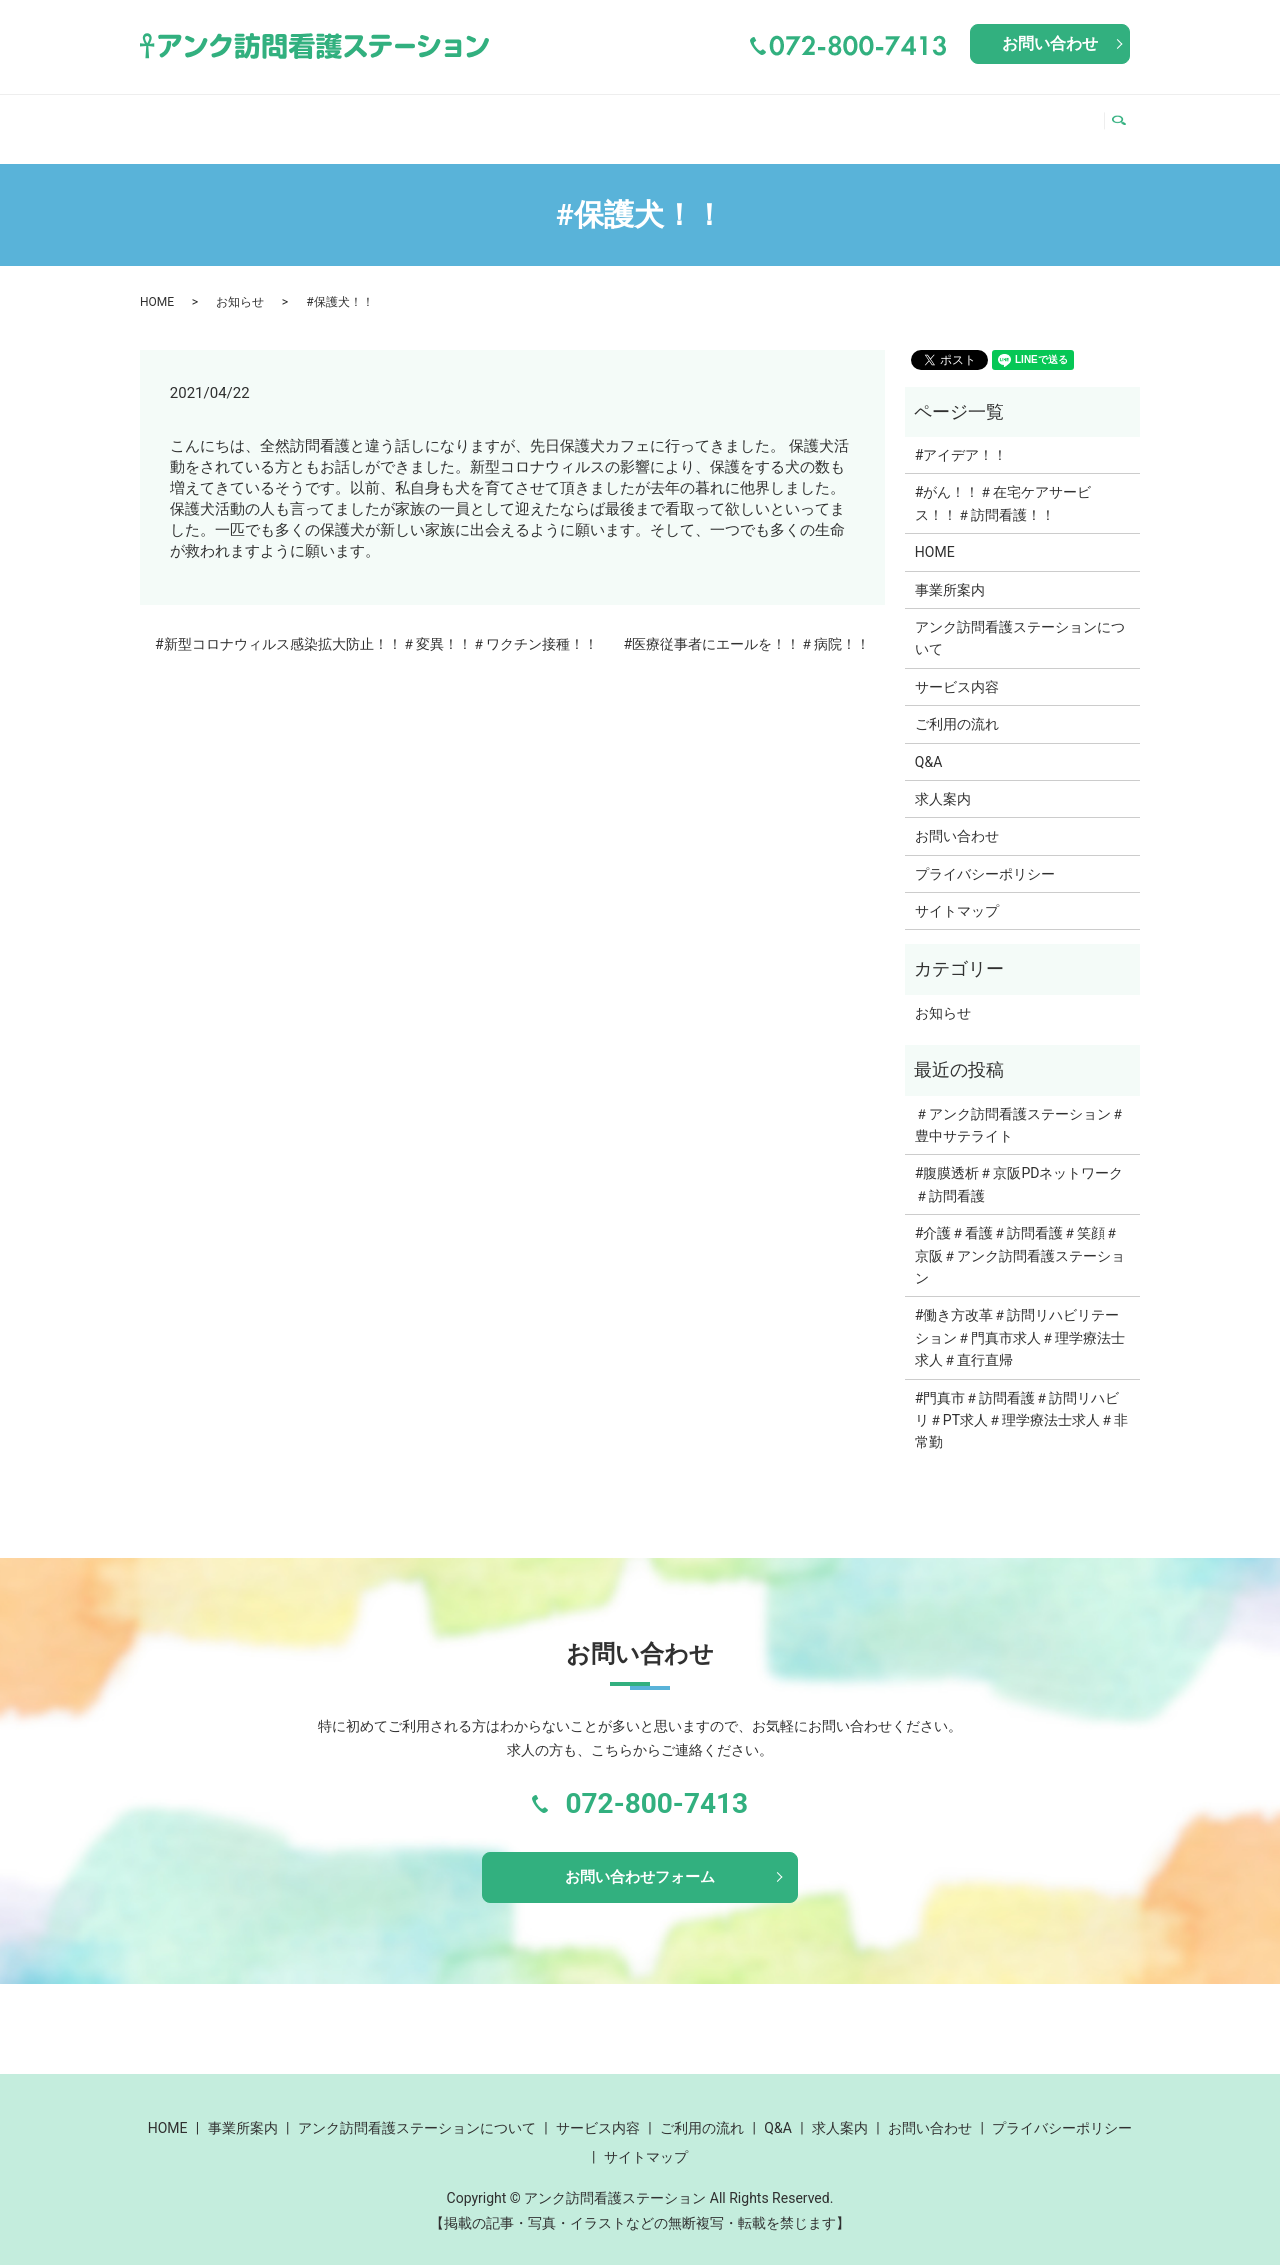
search (1124, 119)
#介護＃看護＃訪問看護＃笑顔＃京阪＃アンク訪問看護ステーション (1020, 1236)
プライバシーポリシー (985, 855)
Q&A (975, 118)
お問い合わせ (1050, 43)
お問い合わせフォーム (640, 1860)
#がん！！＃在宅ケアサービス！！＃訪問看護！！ (1003, 484)
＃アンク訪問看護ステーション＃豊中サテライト (1020, 1106)
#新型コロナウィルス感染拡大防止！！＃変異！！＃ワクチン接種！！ (376, 625)
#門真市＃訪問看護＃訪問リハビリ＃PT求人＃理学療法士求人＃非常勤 (1021, 1401)
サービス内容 (747, 118)
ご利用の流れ (882, 118)
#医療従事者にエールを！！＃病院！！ (746, 625)
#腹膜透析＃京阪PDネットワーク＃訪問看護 (1019, 1165)
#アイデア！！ (961, 436)
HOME (176, 118)
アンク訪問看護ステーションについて (503, 118)
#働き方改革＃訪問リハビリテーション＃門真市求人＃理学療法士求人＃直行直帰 (1020, 1318)
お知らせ (240, 283)
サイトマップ (957, 892)
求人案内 (1050, 118)
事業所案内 (268, 118)
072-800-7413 (656, 1784)
